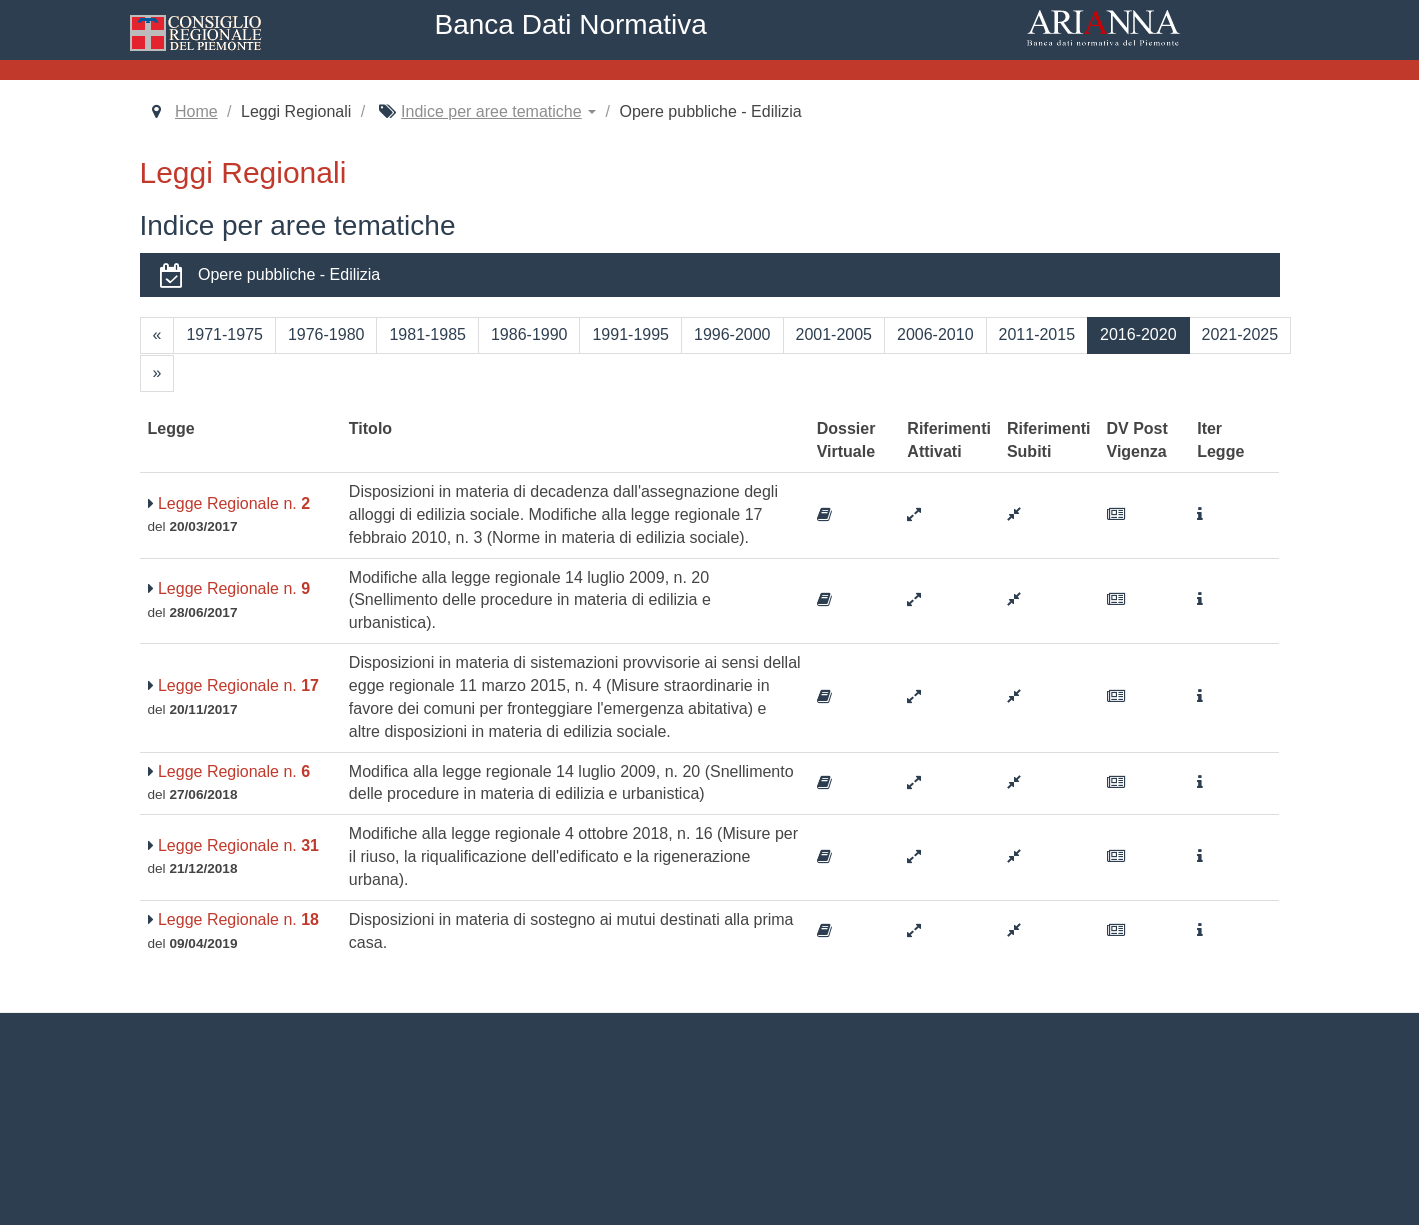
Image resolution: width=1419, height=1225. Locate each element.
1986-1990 (529, 334)
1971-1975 (224, 334)
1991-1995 (630, 334)
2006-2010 (935, 334)
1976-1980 (326, 334)
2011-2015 (1037, 334)
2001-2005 (834, 334)
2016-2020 (1138, 334)
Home (196, 111)
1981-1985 (427, 334)
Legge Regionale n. (229, 503)
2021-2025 (1240, 334)
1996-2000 (732, 334)
